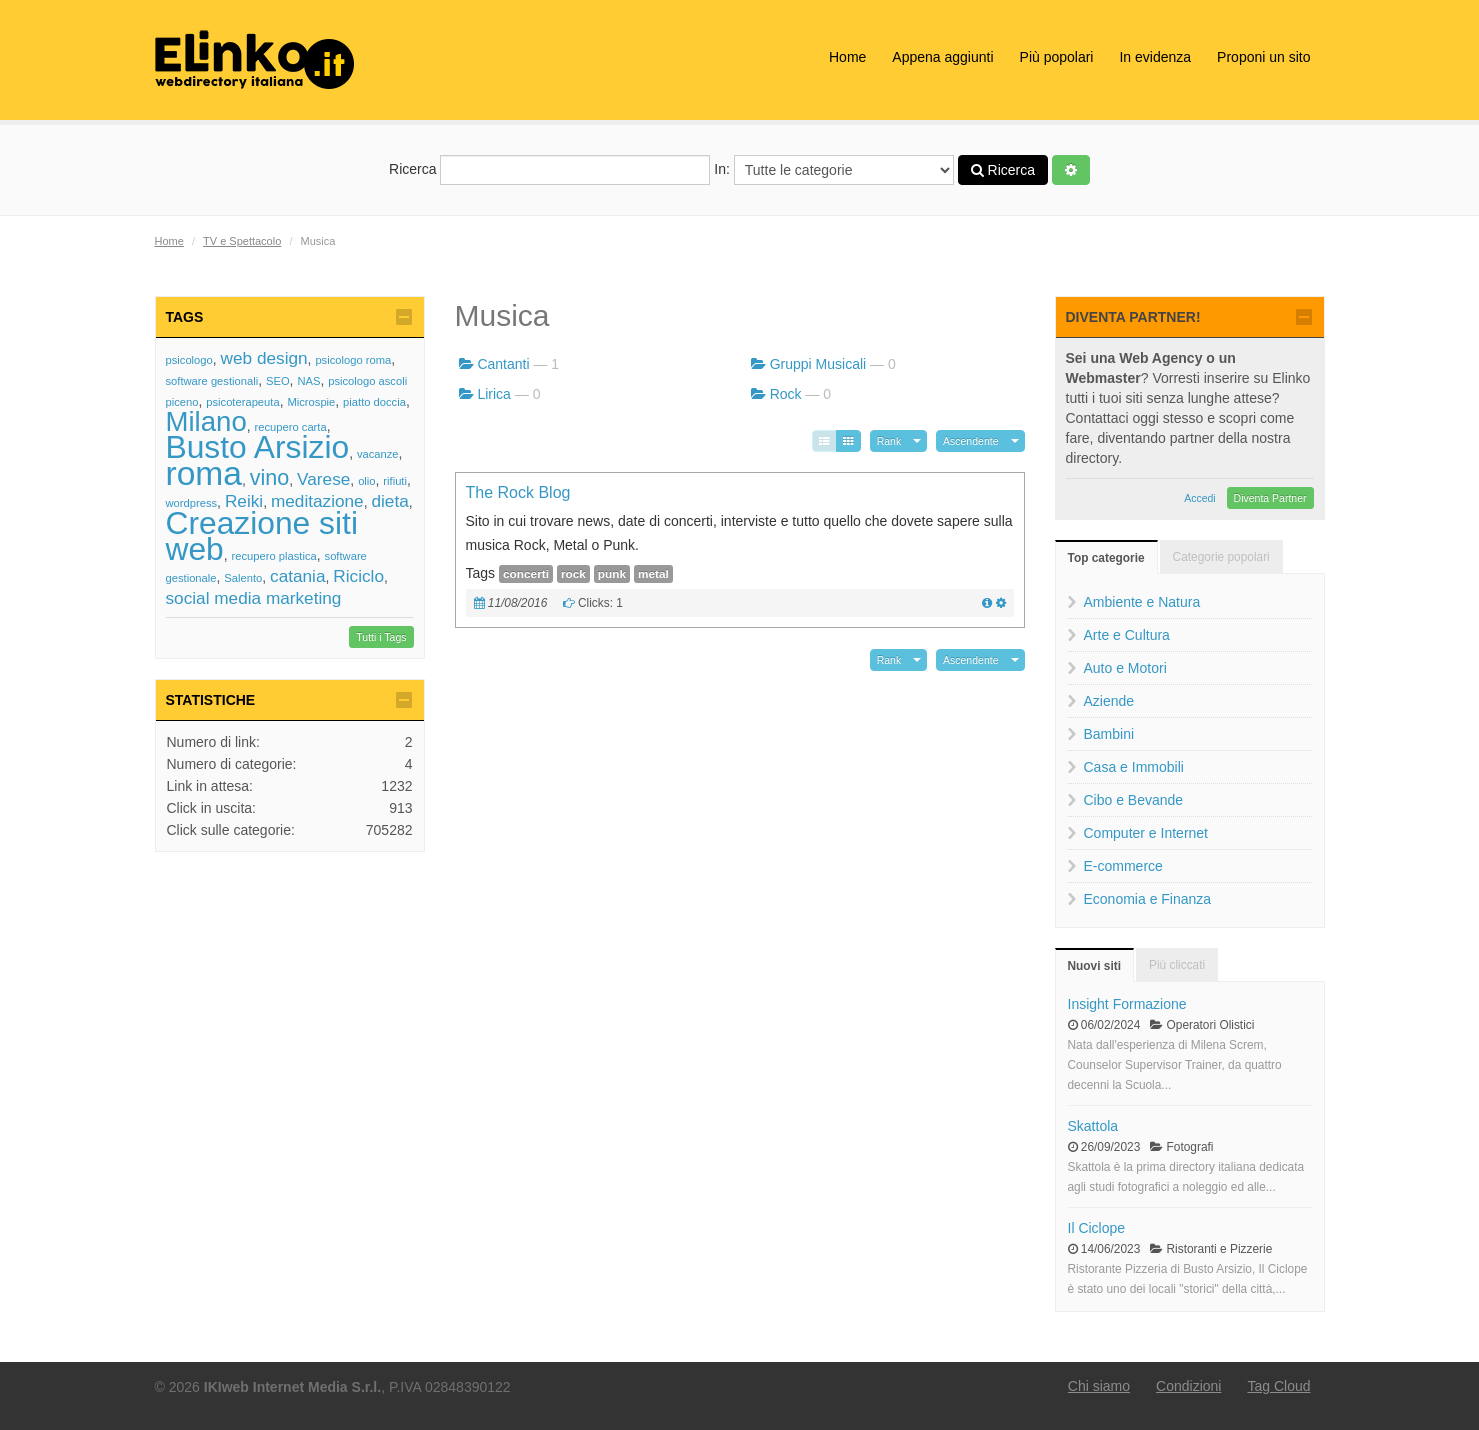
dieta (389, 501)
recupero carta (291, 427)
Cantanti (503, 364)
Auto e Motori (1125, 668)
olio (366, 481)
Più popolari (1057, 57)
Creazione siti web (262, 536)
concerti (526, 574)
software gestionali (212, 381)
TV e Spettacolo (242, 241)
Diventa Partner (1270, 498)
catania (297, 576)
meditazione (317, 501)
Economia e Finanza (1148, 899)
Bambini (1109, 734)
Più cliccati (1177, 965)
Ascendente (970, 441)
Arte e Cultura (1127, 635)
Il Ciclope (1097, 1228)
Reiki (244, 501)
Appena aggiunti (942, 57)
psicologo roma (353, 360)
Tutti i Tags (381, 637)
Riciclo (358, 576)
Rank (889, 441)
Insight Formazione (1127, 1004)
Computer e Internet (1146, 833)
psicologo (189, 360)
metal (653, 574)
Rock (786, 394)
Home (847, 57)
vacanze (378, 454)
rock (573, 574)
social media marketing (254, 598)
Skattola (1093, 1126)
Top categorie (1106, 558)
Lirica (493, 394)
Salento (243, 578)
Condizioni (1188, 1386)
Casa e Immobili (1134, 767)
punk (612, 574)
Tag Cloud (1278, 1386)
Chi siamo (1099, 1386)
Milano (206, 421)
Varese (323, 479)
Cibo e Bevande (1134, 800)
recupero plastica (274, 556)
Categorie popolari (1221, 557)
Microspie (311, 402)
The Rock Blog (518, 492)
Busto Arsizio (258, 447)
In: (833, 170)
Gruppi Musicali (818, 364)
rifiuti (395, 481)
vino (270, 477)
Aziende (1109, 701)
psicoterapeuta (242, 402)
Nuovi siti (1095, 966)
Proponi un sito (1263, 57)
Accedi (1200, 498)
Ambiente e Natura (1142, 602)
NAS (308, 381)
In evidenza (1155, 57)
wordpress (192, 503)
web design (264, 358)
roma (204, 473)
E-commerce (1123, 866)
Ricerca (549, 170)
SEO (278, 381)
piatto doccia (374, 402)
